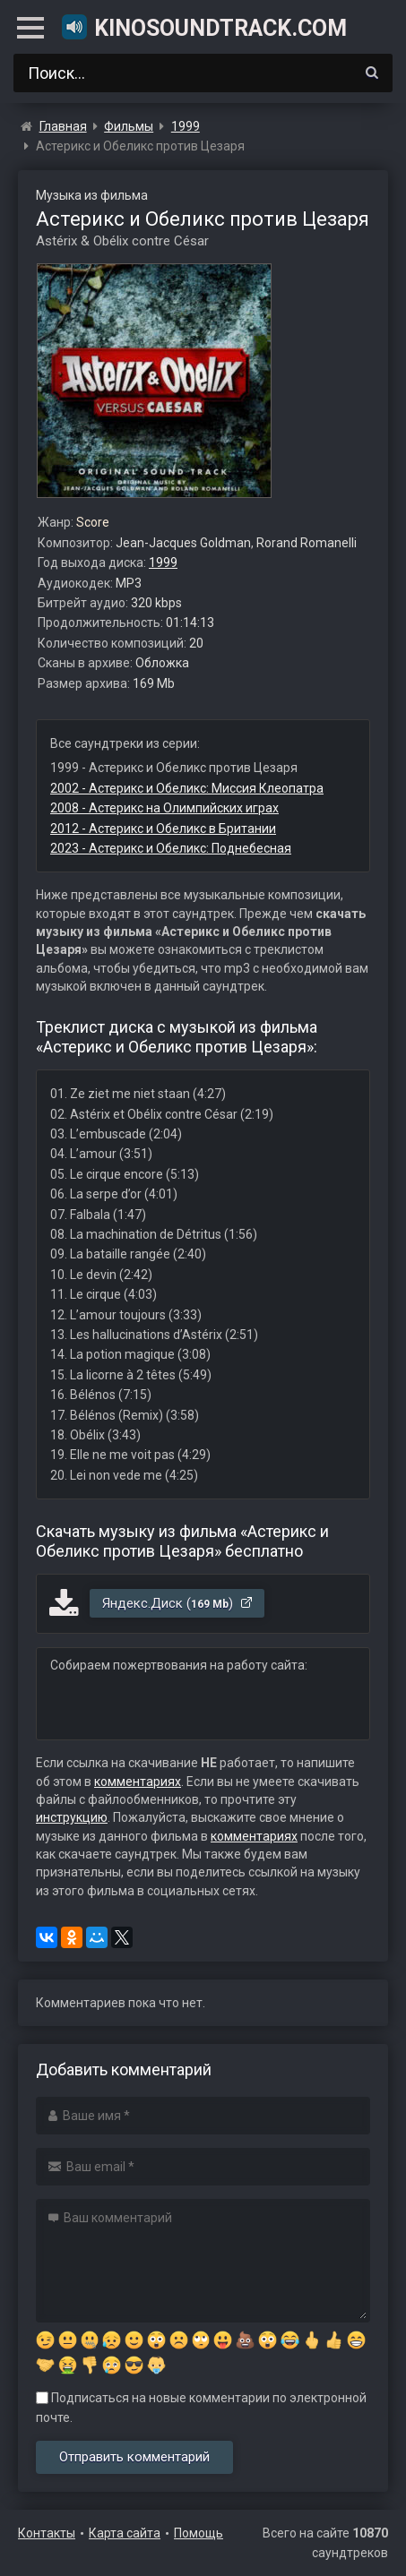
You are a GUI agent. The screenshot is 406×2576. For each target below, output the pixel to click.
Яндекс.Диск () (178, 1603)
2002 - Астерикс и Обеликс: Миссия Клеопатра (187, 788)
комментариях (137, 1781)
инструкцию (72, 1817)
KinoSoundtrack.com (203, 27)
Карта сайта (124, 2533)
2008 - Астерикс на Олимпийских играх (164, 808)
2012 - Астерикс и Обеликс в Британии (163, 828)
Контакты (46, 2533)
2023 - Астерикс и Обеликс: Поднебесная (170, 848)
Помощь (198, 2533)
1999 (163, 562)
